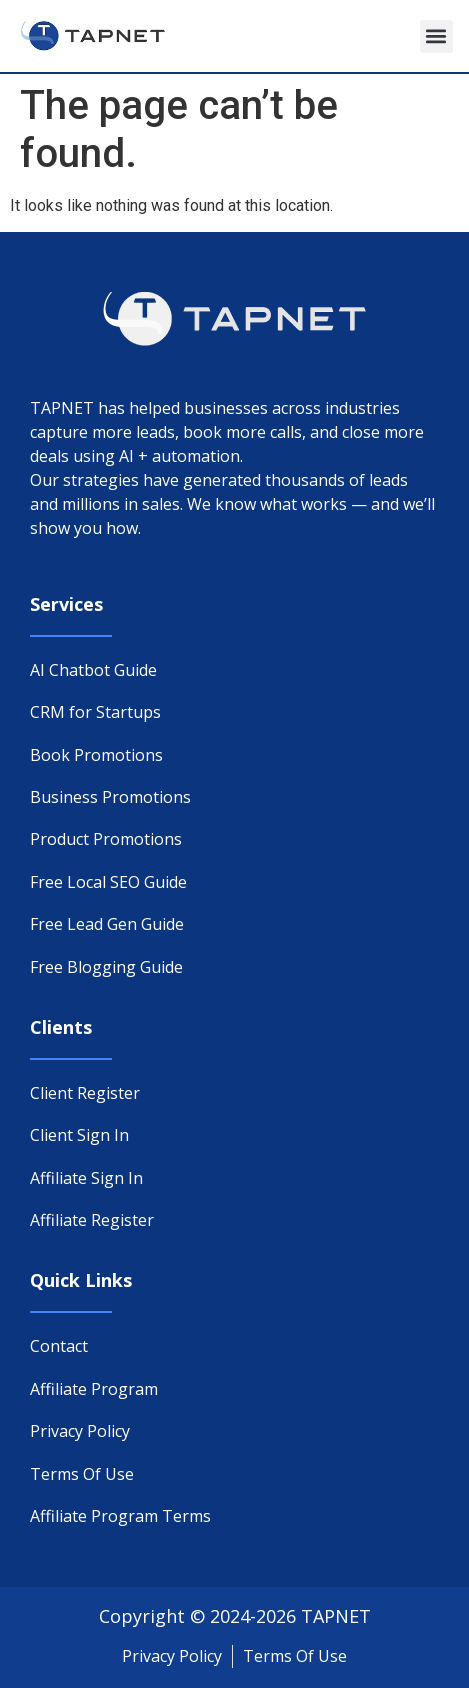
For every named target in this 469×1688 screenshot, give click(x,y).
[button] (436, 36)
